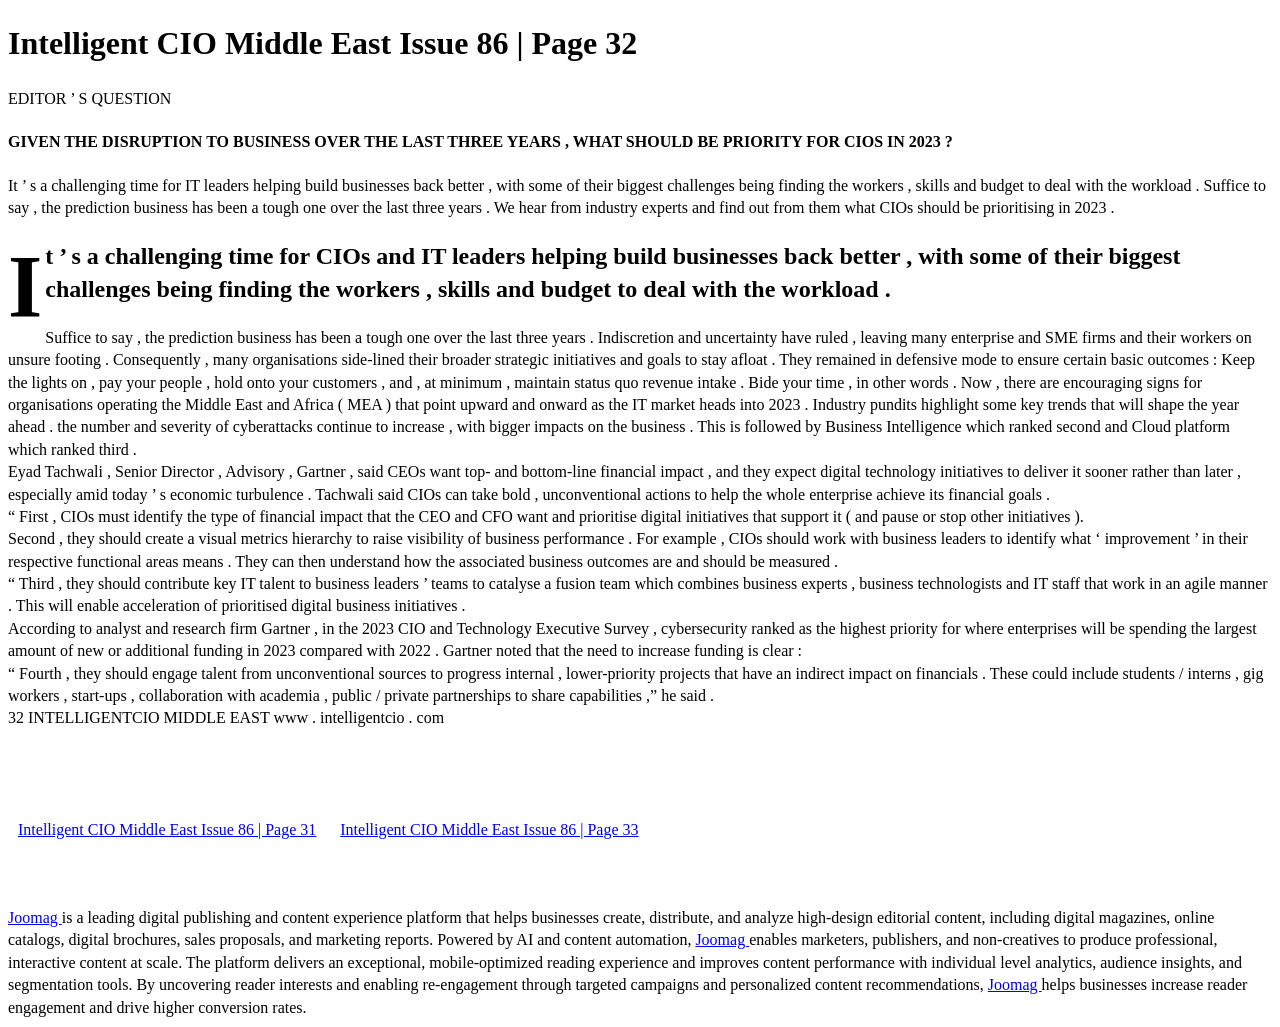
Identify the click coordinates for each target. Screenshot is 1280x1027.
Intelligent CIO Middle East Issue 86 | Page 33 (489, 829)
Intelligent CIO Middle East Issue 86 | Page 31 (167, 829)
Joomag (35, 917)
